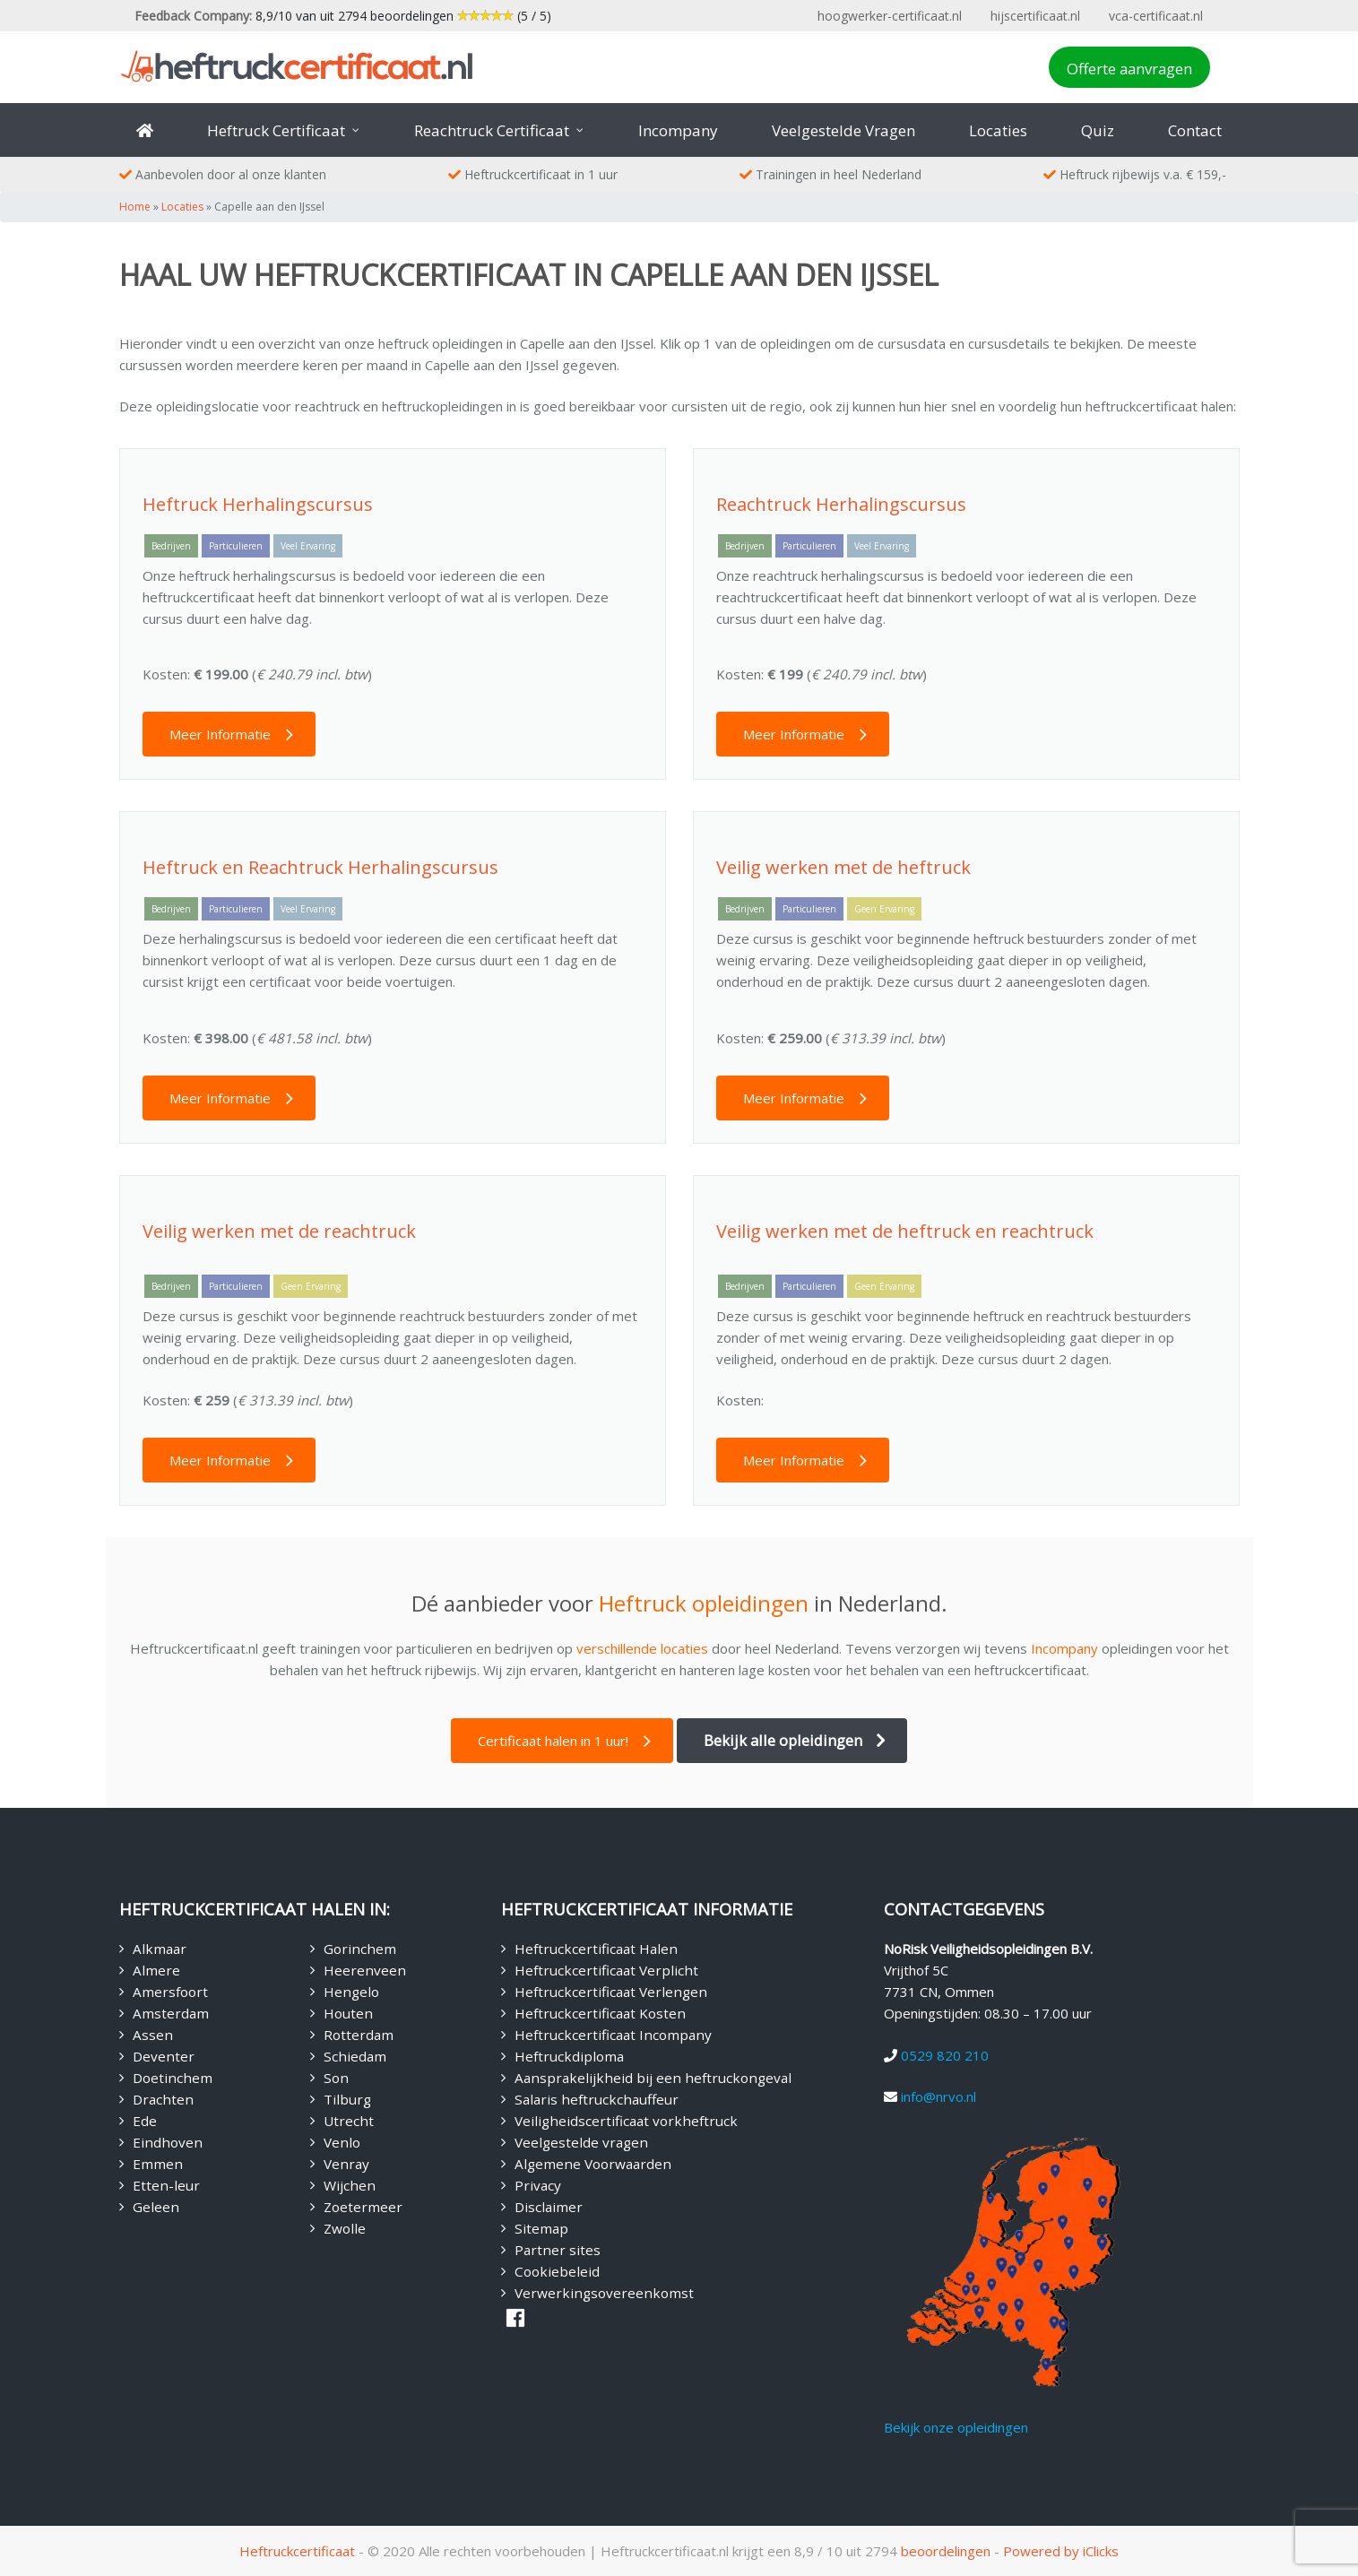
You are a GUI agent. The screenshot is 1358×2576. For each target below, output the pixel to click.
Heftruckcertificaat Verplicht (606, 1970)
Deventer (164, 2056)
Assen (153, 2035)
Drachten (163, 2099)
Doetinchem (172, 2078)
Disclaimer (549, 2207)
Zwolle (345, 2228)
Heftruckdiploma (569, 2056)
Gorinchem (360, 1949)
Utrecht (349, 2121)
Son (336, 2078)
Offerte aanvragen (1129, 68)
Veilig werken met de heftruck (843, 867)
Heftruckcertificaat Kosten (600, 2013)
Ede (145, 2121)
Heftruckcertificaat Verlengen (611, 1992)
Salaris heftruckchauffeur (597, 2099)
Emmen (158, 2164)
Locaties (182, 206)
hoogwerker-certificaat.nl (889, 15)
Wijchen (350, 2185)
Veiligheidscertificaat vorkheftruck (626, 2121)
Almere (156, 1970)
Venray (346, 2164)
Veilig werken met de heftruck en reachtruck (905, 1231)
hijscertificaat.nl (1035, 15)
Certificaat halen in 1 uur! (553, 1741)
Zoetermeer (363, 2207)
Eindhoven (168, 2142)
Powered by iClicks (1061, 2551)
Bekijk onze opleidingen (956, 2427)
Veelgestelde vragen (581, 2142)
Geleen (156, 2207)
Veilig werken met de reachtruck (279, 1231)
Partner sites (558, 2250)
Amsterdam (171, 2013)
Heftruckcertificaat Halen (596, 1949)
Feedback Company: (193, 15)
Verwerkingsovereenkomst (604, 2293)
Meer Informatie (220, 734)
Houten (348, 2013)
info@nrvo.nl (938, 2096)
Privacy (538, 2185)
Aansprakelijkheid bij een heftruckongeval (653, 2078)
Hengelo (351, 1992)
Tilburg (347, 2099)
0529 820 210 (945, 2055)
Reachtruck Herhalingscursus (841, 504)
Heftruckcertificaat (297, 2551)
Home (135, 206)
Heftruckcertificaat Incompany (613, 2035)
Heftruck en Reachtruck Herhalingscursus (320, 867)
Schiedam (355, 2056)
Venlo (342, 2142)
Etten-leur (166, 2185)
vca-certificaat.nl (1156, 15)
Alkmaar (159, 1949)
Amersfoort (170, 1992)
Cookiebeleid (557, 2271)
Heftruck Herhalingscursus (258, 504)
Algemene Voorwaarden (593, 2164)
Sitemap (541, 2228)
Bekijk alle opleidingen (783, 1740)
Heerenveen (365, 1970)
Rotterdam (359, 2035)
